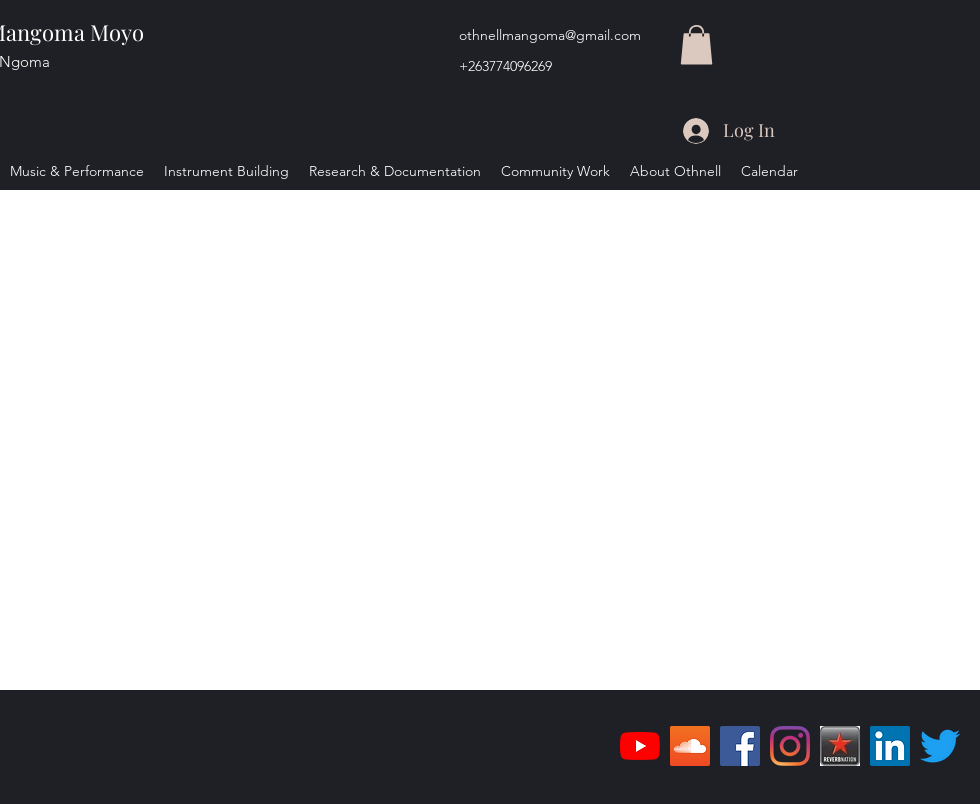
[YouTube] (640, 746)
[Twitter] (940, 746)
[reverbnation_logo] (840, 746)
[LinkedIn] (890, 746)
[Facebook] (740, 746)
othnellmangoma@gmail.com (550, 35)
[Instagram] (790, 746)
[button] (696, 44)
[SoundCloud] (690, 746)
